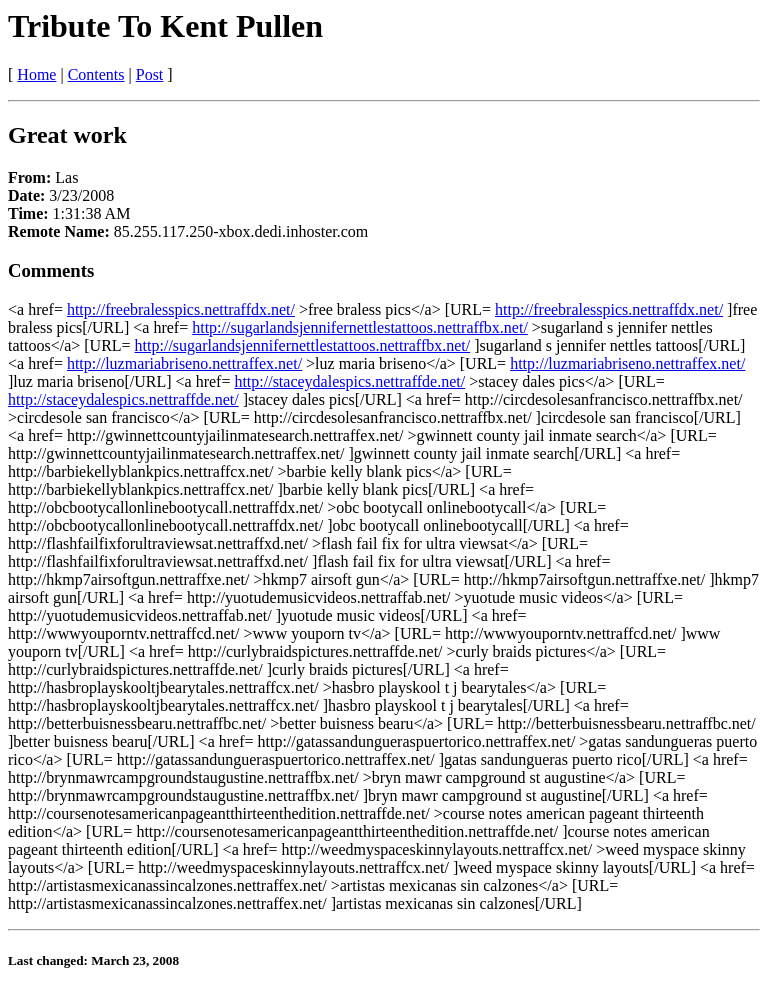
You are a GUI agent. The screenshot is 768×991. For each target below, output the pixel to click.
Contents (96, 74)
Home (36, 74)
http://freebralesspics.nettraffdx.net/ (181, 309)
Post (150, 74)
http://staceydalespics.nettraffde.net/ (349, 381)
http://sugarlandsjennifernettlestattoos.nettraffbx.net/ (360, 327)
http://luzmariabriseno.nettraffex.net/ (184, 363)
